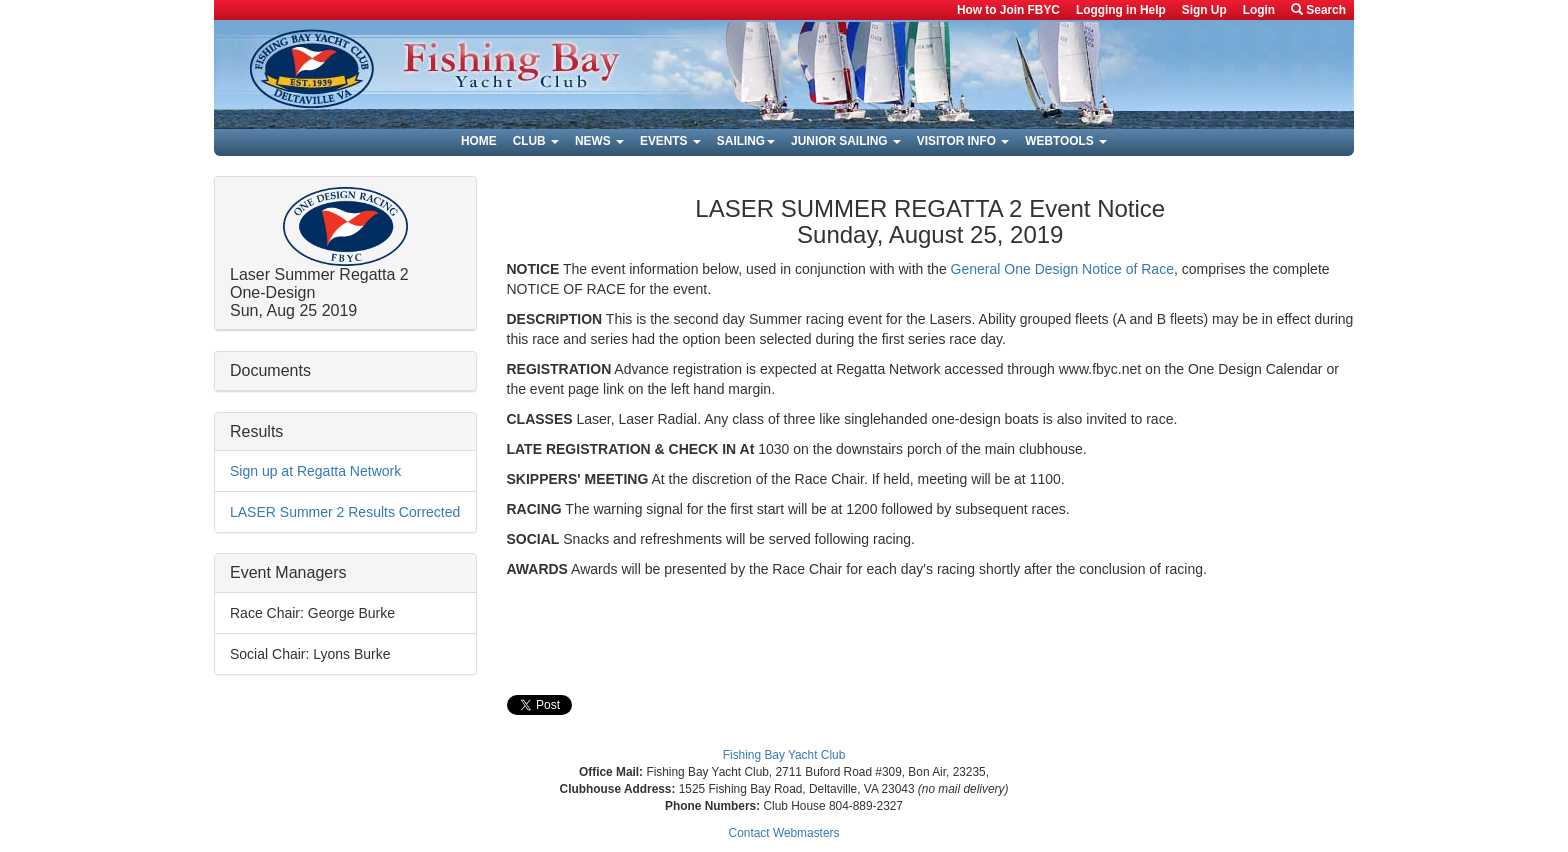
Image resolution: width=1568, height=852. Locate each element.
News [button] (599, 141)
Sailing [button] (746, 141)
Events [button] (670, 141)
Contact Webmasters (784, 833)
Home (479, 141)
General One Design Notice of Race (1062, 269)
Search (1318, 10)
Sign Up (1204, 10)
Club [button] (536, 141)
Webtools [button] (1066, 141)
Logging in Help (1121, 10)
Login (1259, 10)
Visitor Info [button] (963, 141)
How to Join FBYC (1008, 10)
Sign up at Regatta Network (315, 471)
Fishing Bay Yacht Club (784, 755)
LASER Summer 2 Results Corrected (345, 512)
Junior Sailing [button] (846, 141)
